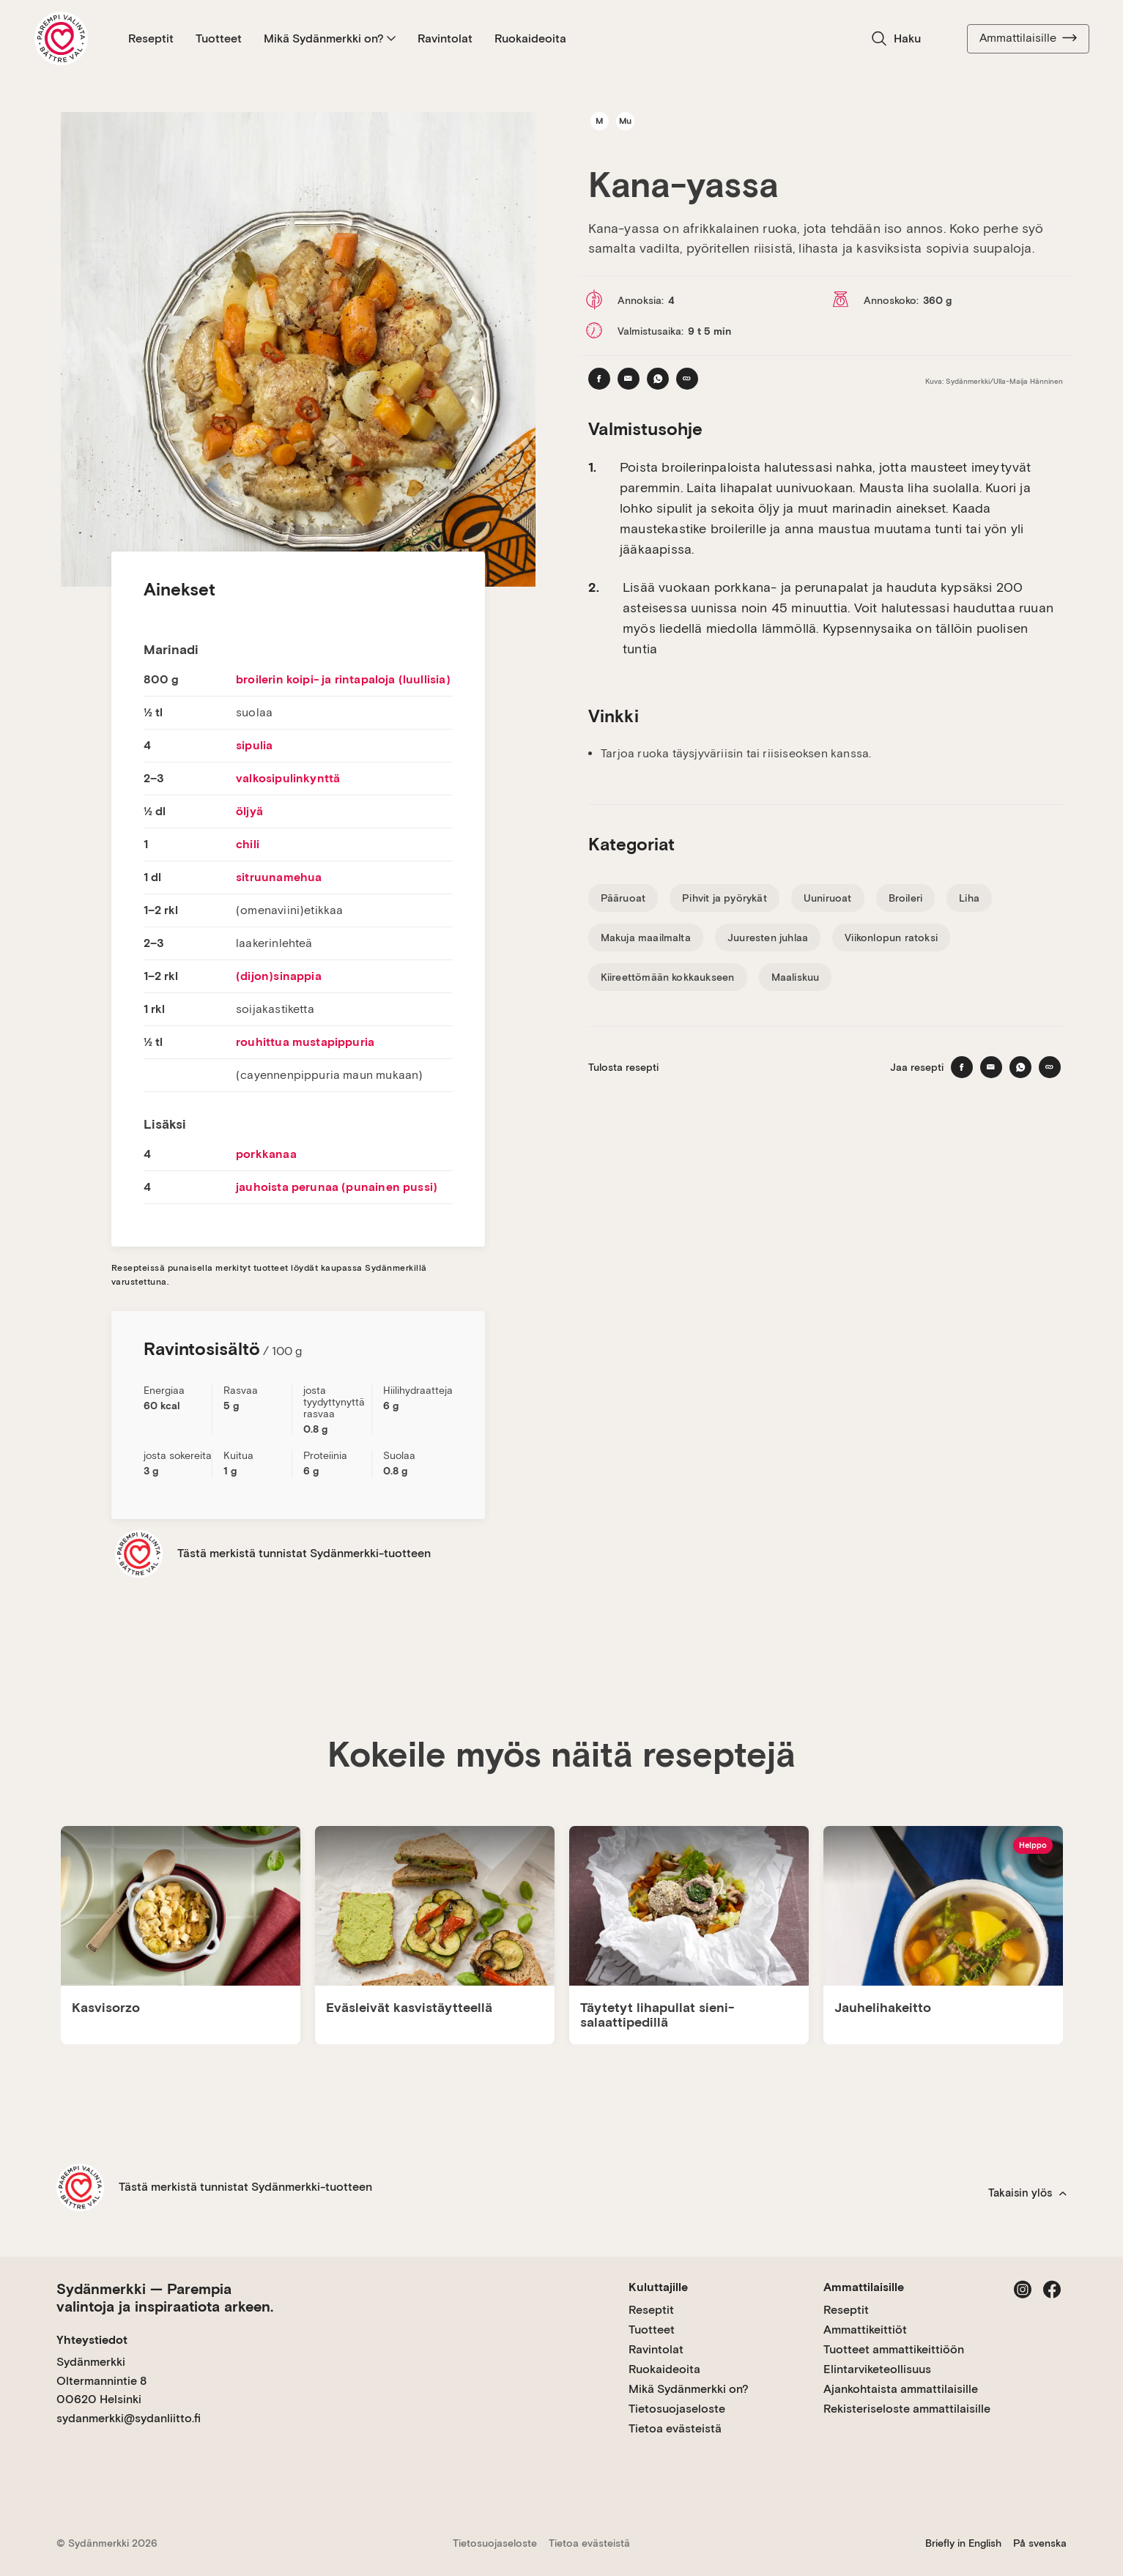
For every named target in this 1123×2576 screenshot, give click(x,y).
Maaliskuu (795, 977)
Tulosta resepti (623, 1067)
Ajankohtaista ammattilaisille (900, 2389)
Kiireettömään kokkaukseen (668, 977)
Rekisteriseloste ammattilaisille (906, 2409)
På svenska (1040, 2543)
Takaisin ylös (1027, 2193)
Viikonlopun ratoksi (891, 937)
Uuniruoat (828, 898)
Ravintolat (445, 38)
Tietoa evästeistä (675, 2428)
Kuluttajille (658, 2287)
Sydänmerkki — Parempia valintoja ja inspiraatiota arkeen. (164, 2297)
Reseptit (151, 38)
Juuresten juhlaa (767, 937)
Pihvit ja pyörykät (724, 898)
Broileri (906, 898)
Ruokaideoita (530, 38)
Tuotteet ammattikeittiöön (893, 2349)
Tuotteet (219, 38)
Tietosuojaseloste (677, 2409)
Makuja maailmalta (646, 937)
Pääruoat (623, 898)
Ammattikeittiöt (865, 2329)
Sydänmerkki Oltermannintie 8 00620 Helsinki (101, 2380)
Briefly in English (963, 2543)
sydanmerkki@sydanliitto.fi (128, 2418)
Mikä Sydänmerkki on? (330, 38)
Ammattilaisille (1028, 38)
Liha (969, 898)
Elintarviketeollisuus (877, 2369)
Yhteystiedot (91, 2340)
